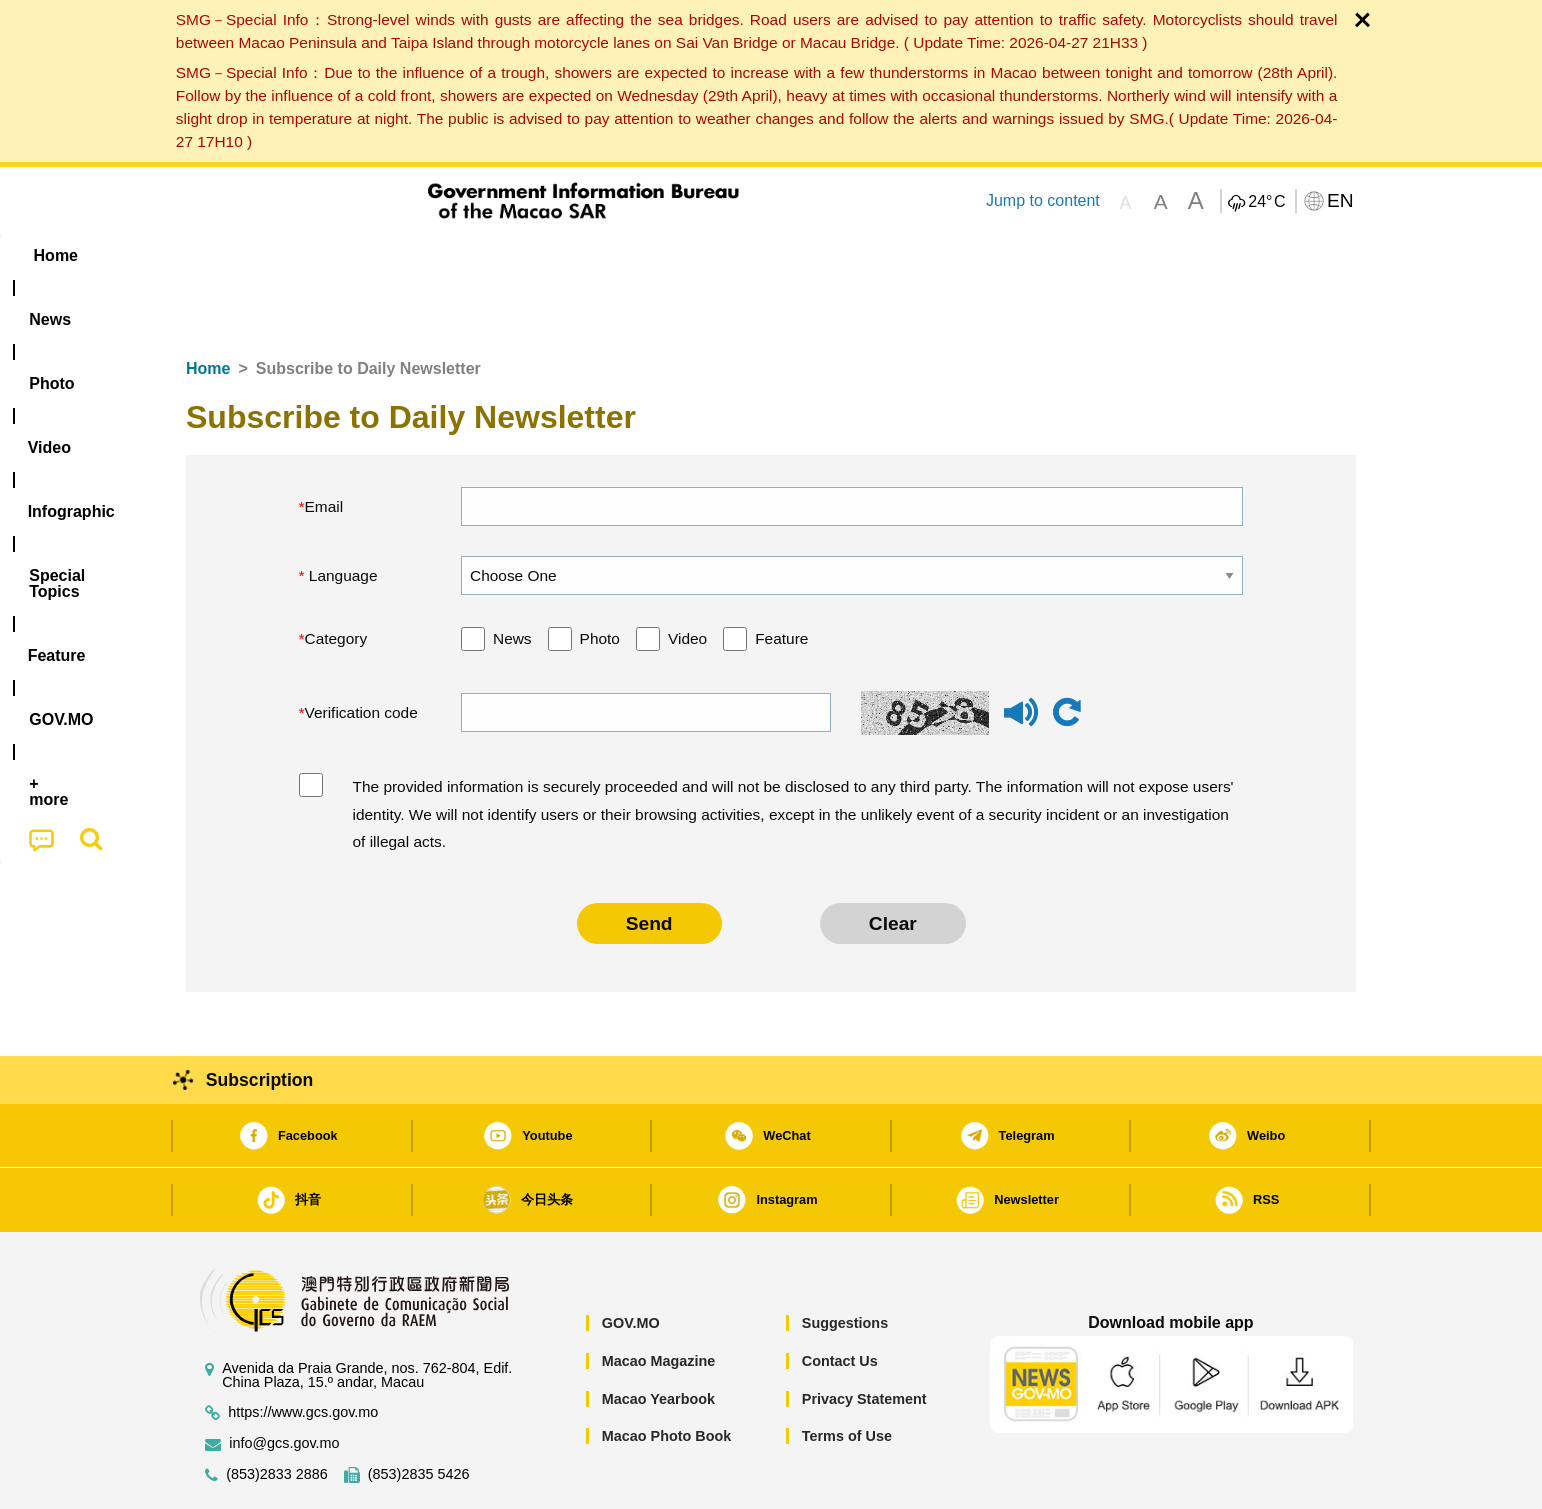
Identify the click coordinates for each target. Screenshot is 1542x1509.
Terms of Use (847, 1375)
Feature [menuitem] (849, 255)
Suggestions (845, 1262)
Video (687, 577)
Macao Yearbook (658, 1338)
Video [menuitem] (483, 255)
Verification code (361, 651)
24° (1266, 202)
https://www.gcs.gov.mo (303, 1351)
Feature (781, 577)
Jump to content (1043, 200)
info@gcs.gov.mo (284, 1382)
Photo (600, 577)
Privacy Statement (864, 1338)
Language (341, 514)
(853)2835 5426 (419, 1413)
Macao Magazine (659, 1300)
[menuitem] (312, 256)
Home (208, 307)
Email (324, 445)
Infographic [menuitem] (587, 255)
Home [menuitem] (227, 255)
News (512, 577)
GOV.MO (631, 1262)
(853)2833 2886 (277, 1413)
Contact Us (840, 1300)
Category (336, 577)
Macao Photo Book (667, 1375)
